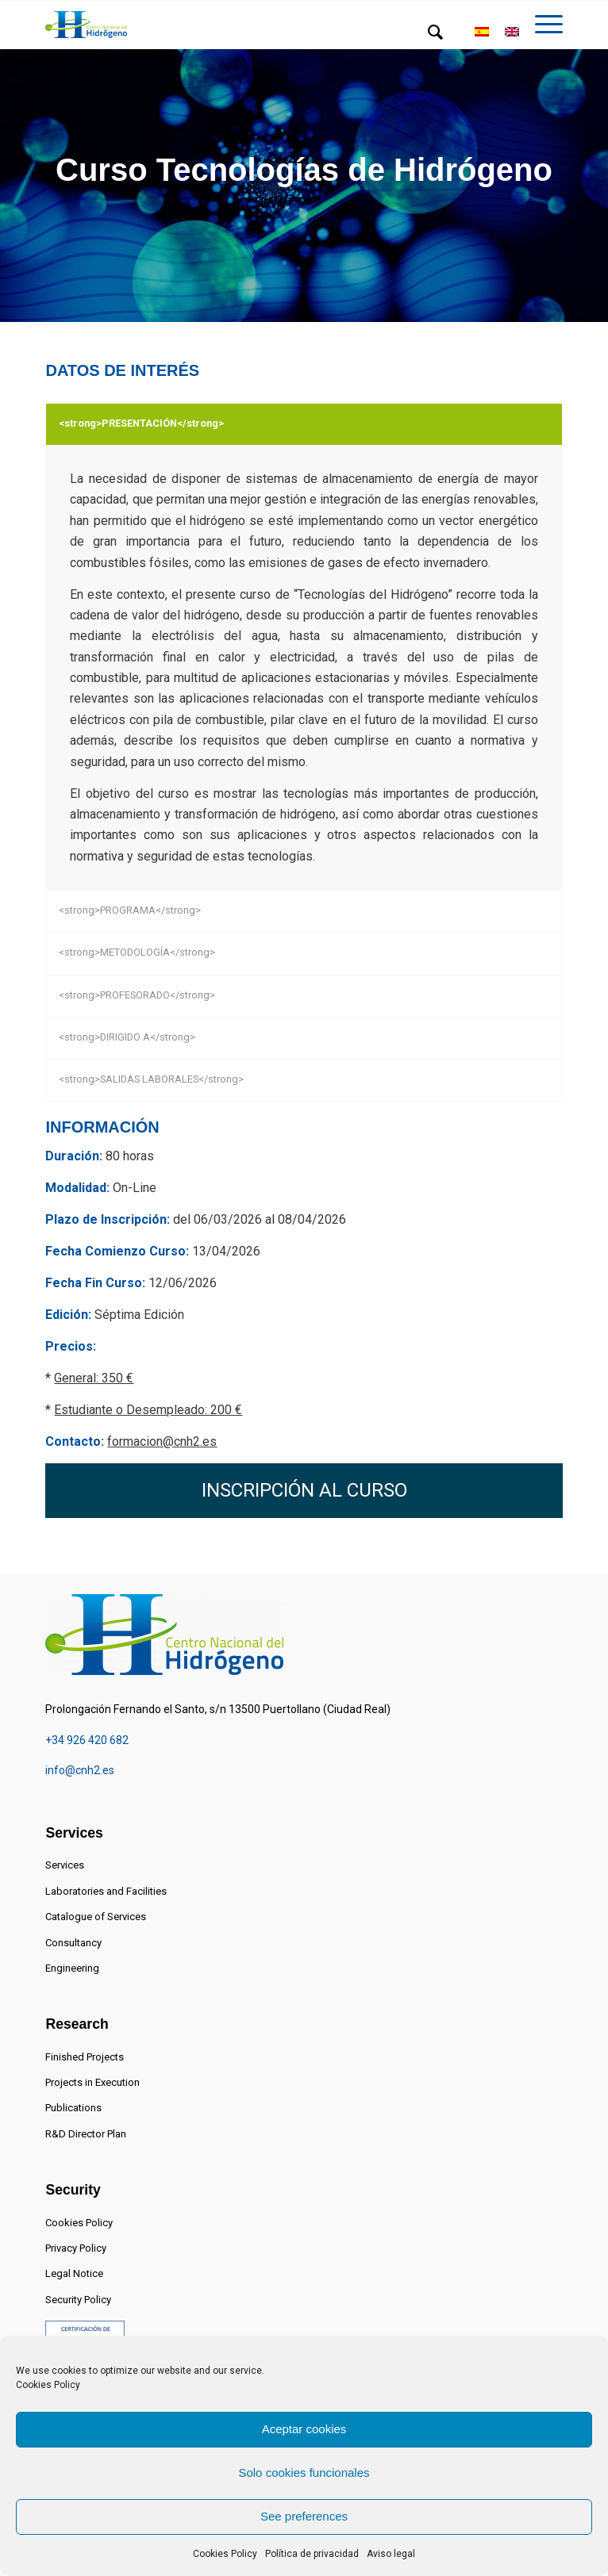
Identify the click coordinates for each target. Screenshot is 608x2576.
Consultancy (73, 1943)
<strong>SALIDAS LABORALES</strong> (151, 1079)
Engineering (72, 1968)
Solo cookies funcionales (303, 2472)
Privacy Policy (75, 2248)
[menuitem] (427, 32)
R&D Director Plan (85, 2134)
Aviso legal (391, 2553)
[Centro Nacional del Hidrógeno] (86, 25)
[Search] (427, 32)
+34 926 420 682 (87, 1740)
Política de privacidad (312, 2553)
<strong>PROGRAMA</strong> (130, 910)
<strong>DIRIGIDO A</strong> (127, 1037)
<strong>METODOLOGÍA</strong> (137, 952)
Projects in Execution (92, 2082)
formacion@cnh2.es (162, 1441)
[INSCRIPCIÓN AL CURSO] (303, 1490)
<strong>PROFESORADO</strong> (137, 995)
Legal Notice (74, 2273)
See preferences (304, 2516)
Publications (73, 2108)
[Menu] (541, 32)
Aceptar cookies (304, 2429)
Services (64, 1865)
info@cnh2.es (79, 1770)
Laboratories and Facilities (106, 1891)
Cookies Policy (48, 2384)
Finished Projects (84, 2057)
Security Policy (78, 2300)
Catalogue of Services (95, 1916)
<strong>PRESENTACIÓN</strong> (141, 423)
